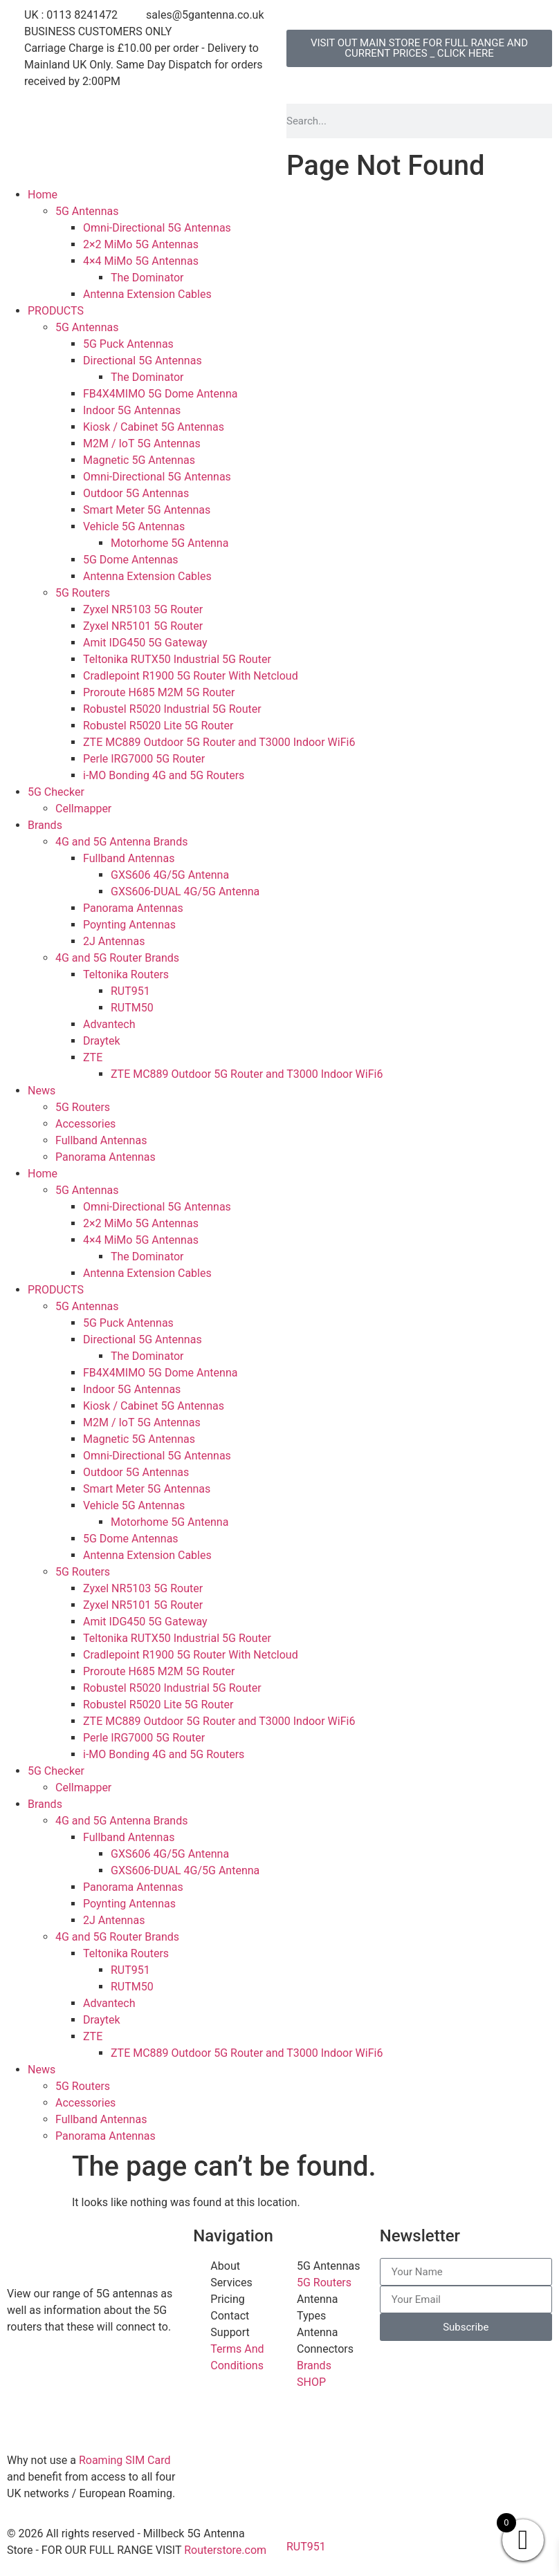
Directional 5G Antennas (142, 360)
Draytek (101, 1040)
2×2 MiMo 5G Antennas (141, 244)
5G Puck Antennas (128, 344)
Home (42, 194)
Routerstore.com (225, 2550)
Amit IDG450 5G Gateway (145, 642)
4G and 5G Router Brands (117, 957)
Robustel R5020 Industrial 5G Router (172, 709)
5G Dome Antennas (130, 559)
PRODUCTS (56, 310)
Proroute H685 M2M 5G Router (159, 692)
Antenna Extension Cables (147, 294)
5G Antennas (86, 211)
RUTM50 (132, 1007)
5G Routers (82, 592)
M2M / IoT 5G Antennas (142, 443)
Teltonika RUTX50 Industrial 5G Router (177, 659)
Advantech (109, 1024)
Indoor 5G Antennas (132, 410)
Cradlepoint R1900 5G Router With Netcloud (190, 675)
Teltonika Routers (126, 974)
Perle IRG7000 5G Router (144, 758)
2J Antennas (114, 941)
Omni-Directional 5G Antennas (157, 227)
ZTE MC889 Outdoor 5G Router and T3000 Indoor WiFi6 (219, 742)
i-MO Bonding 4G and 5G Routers (163, 775)
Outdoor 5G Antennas (136, 493)
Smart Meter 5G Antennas (146, 509)
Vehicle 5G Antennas (134, 526)
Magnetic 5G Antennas (139, 460)
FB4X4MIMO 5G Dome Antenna (160, 393)
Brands (45, 825)
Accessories (85, 1123)
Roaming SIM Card (125, 2460)
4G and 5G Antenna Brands (121, 841)
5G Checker (56, 792)
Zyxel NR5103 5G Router (143, 609)
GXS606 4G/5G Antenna (170, 874)
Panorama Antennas (133, 908)
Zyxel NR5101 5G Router (143, 626)
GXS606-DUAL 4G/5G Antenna (185, 891)
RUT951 (130, 991)
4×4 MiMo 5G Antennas (141, 261)
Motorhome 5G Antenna (169, 543)
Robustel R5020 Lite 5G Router (158, 725)
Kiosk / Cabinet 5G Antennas (153, 426)
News (41, 1090)
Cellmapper (83, 808)
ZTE (92, 1057)
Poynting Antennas (129, 924)
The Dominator (147, 277)
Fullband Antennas (128, 858)
